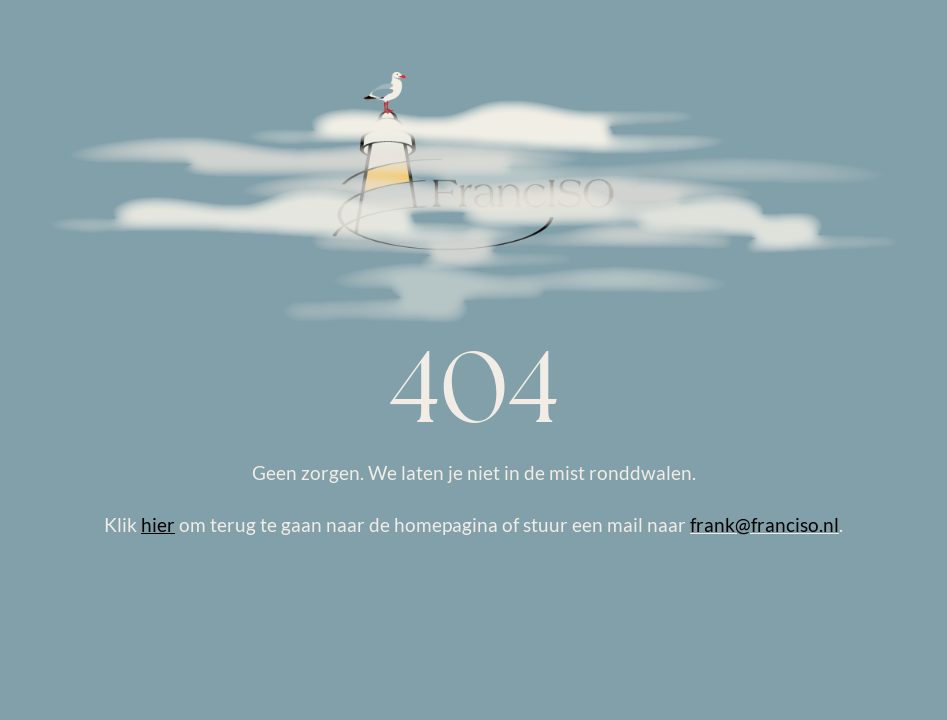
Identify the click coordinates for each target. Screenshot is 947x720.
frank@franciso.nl (764, 524)
